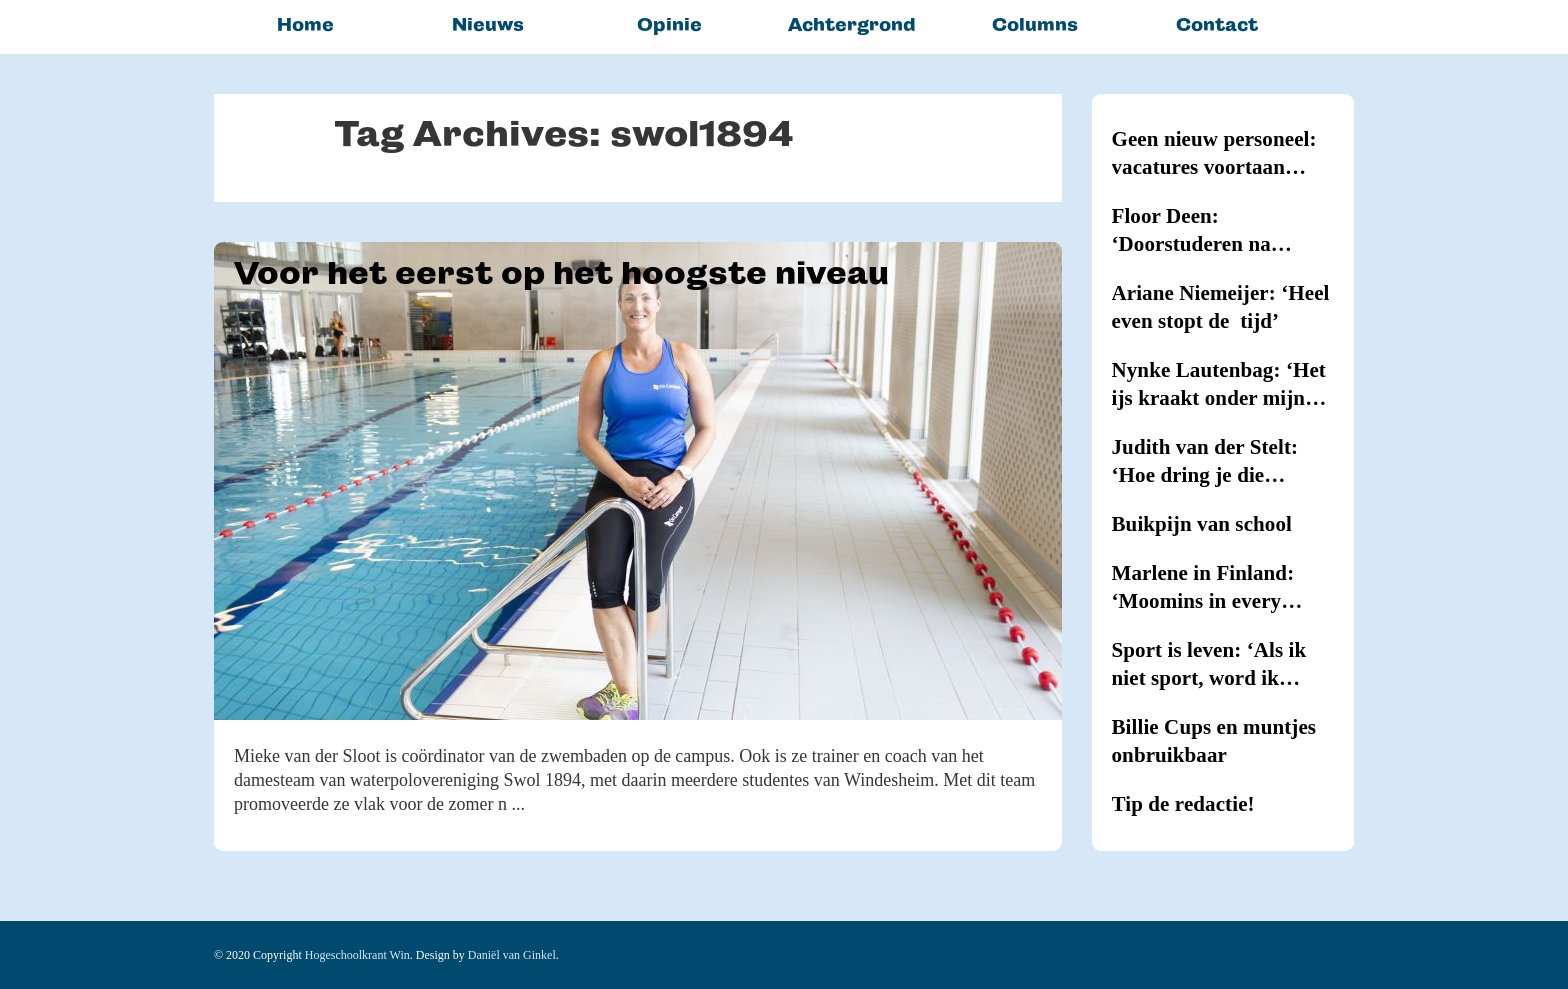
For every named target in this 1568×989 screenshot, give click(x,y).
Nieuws (488, 24)
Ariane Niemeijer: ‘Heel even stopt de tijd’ (1221, 307)
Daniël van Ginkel (512, 955)
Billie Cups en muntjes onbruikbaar (1214, 741)
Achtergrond (852, 24)
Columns (1035, 24)
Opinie (669, 24)
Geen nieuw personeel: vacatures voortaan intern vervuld (1214, 154)
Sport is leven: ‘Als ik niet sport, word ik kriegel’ (1209, 665)
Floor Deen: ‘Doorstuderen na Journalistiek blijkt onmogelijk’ (1199, 231)
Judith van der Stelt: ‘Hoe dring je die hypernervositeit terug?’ (1222, 462)
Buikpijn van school (1202, 524)
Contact (1217, 24)
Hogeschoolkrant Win (357, 955)
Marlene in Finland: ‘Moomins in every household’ (1203, 588)
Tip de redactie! (1183, 804)
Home (305, 24)
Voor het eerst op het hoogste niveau (561, 273)
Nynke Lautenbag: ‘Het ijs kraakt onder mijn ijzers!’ (1219, 385)
